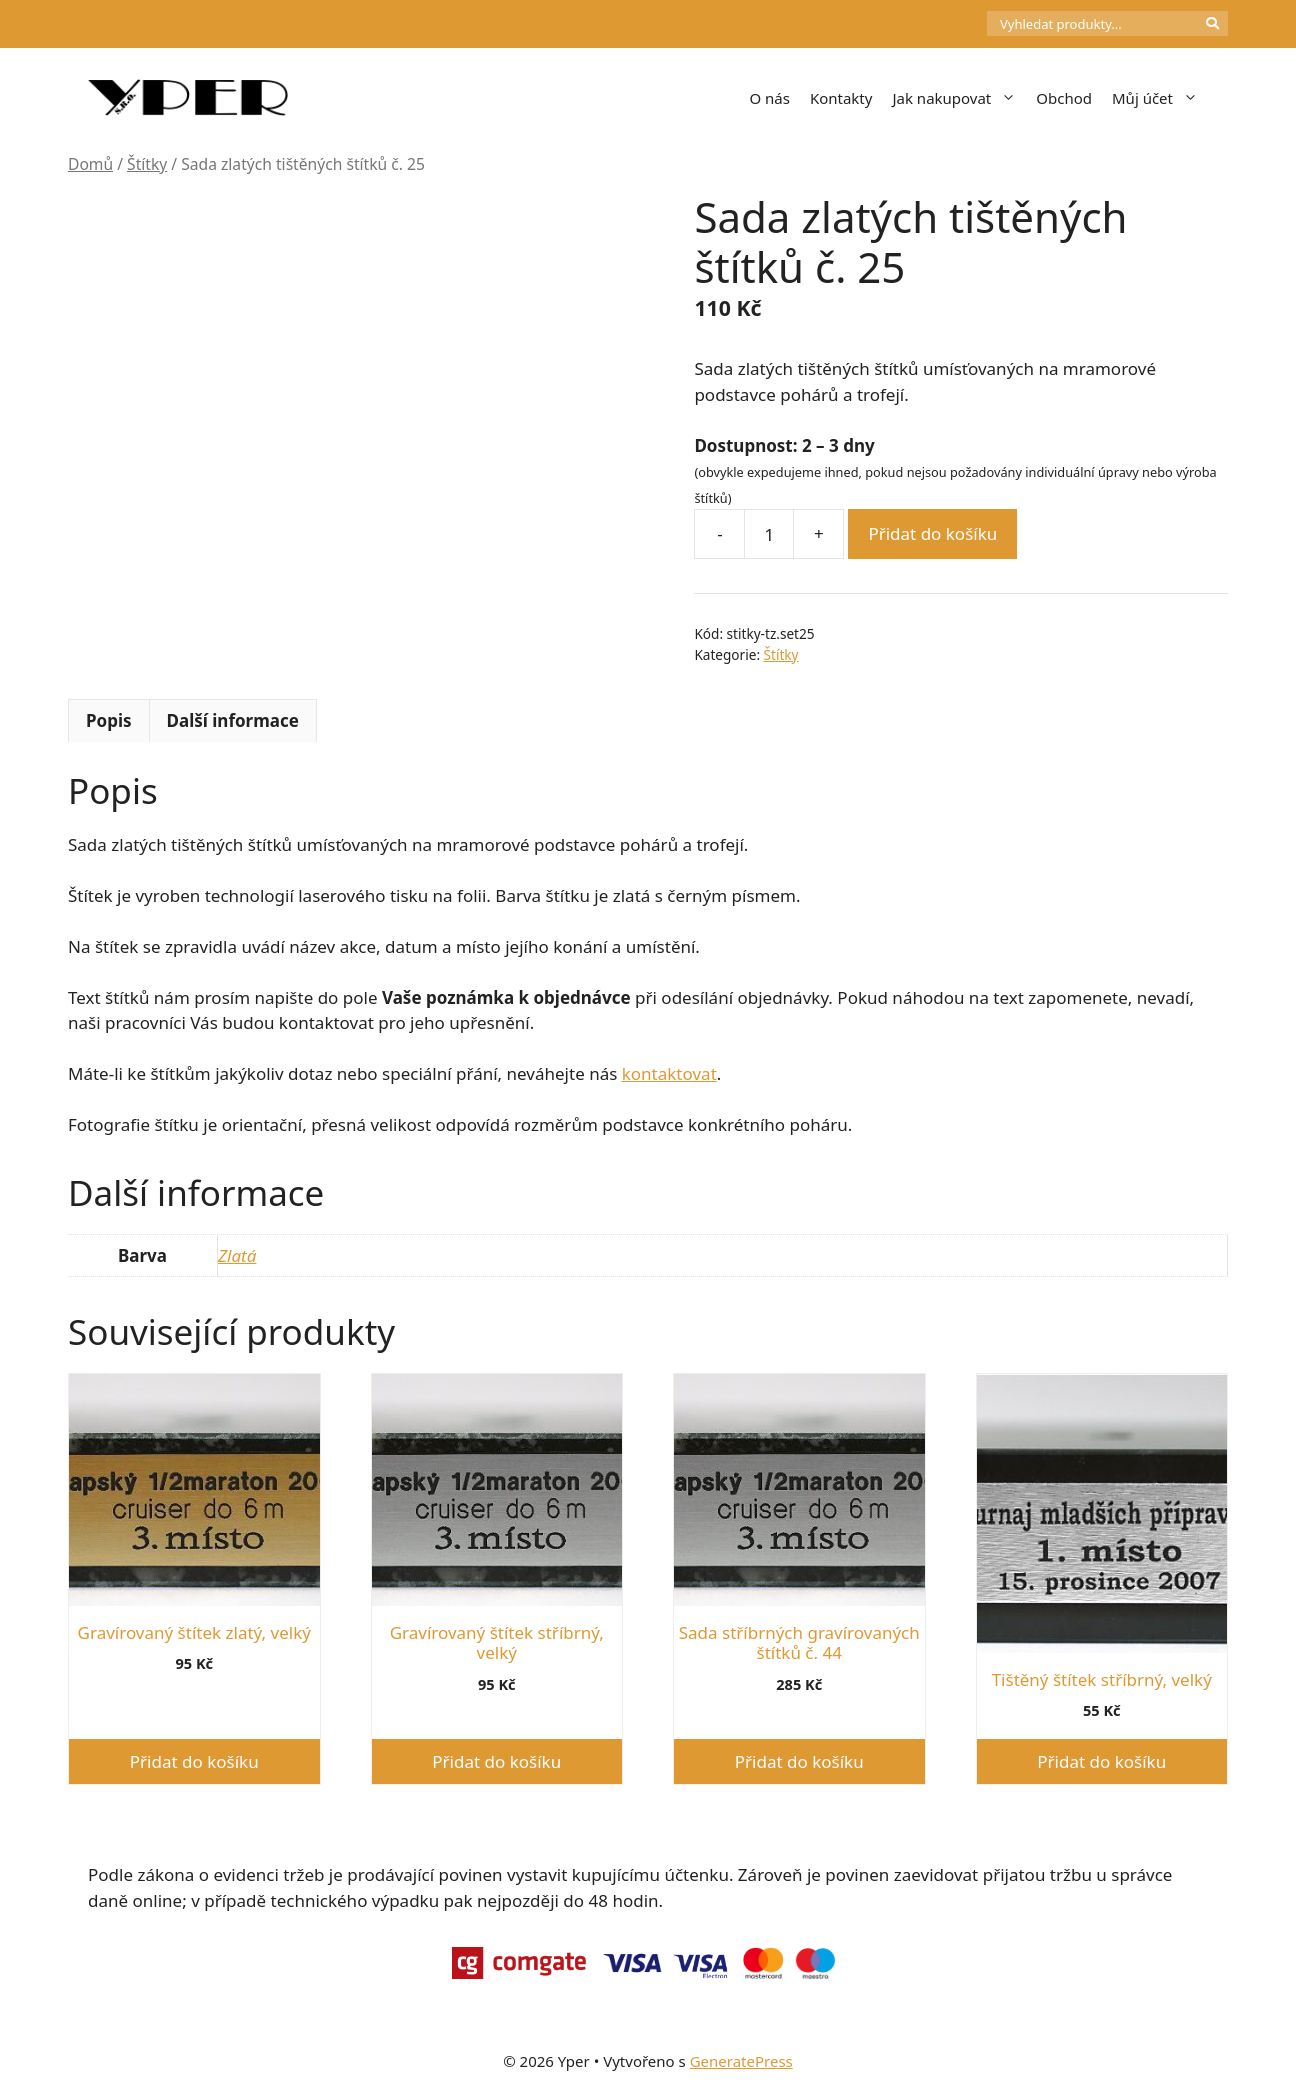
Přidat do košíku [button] (194, 1761)
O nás (769, 98)
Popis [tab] (109, 720)
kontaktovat (669, 1073)
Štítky (147, 164)
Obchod (1064, 98)
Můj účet (1160, 98)
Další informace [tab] (233, 720)
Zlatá (237, 1255)
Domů (90, 164)
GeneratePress (741, 2061)
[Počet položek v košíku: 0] (953, 24)
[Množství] (769, 534)
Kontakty (841, 98)
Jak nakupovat (959, 98)
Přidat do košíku (932, 533)
